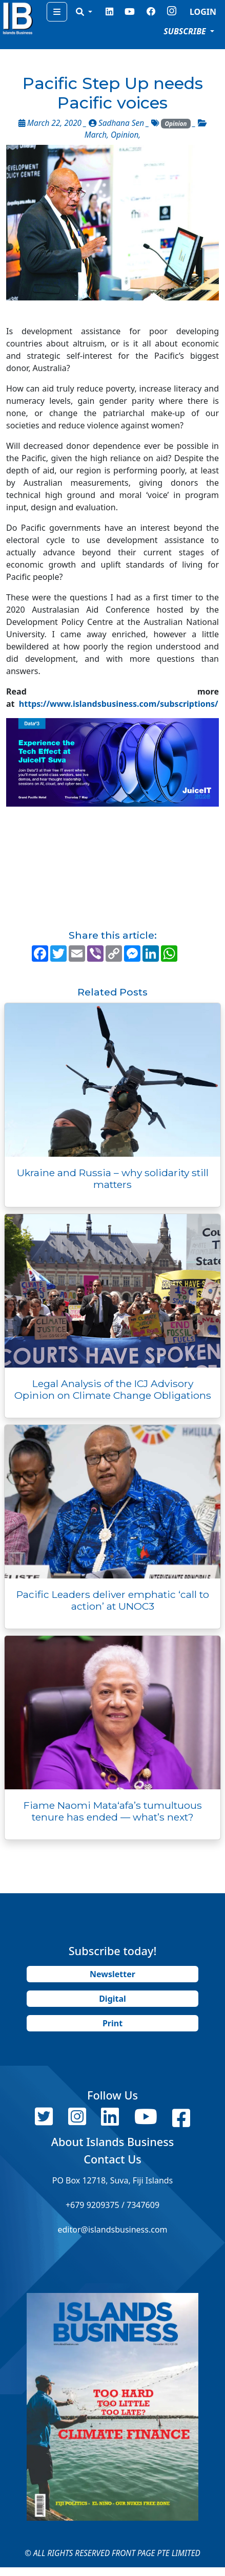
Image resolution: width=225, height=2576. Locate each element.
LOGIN (203, 11)
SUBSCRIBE (185, 31)
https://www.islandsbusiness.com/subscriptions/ (118, 703)
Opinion (176, 123)
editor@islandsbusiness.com (112, 2229)
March (96, 134)
